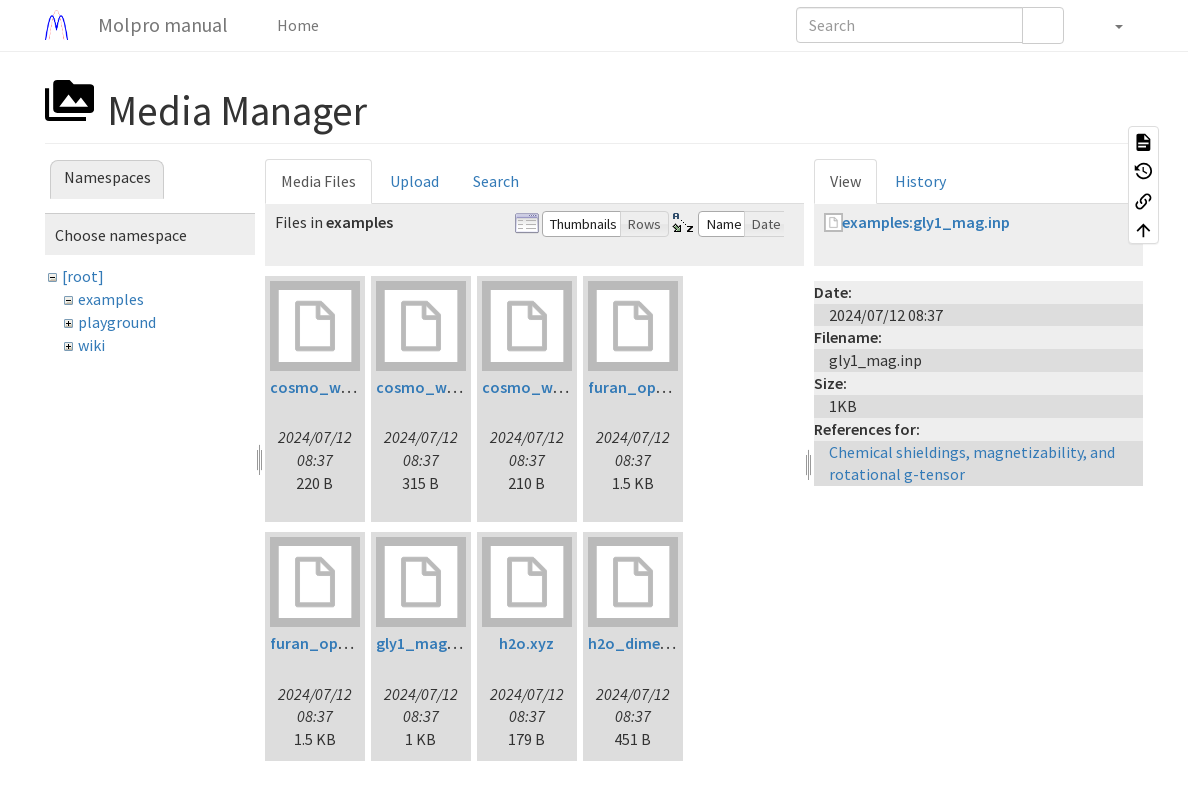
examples (111, 299)
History (920, 181)
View (845, 181)
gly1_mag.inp (424, 643)
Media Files (318, 181)
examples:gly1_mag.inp (926, 222)
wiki (91, 345)
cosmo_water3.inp (549, 387)
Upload (414, 181)
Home (296, 25)
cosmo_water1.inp (337, 387)
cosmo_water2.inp (443, 387)
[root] (83, 276)
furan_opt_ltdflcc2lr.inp (675, 387)
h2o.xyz (526, 643)
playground (117, 322)
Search (496, 181)
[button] (1108, 25)
